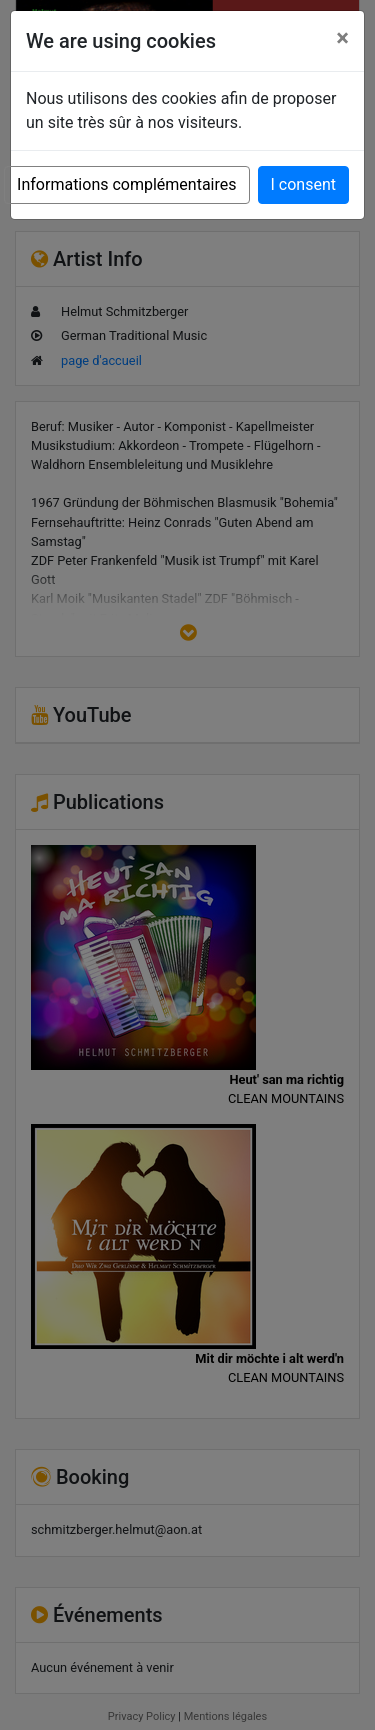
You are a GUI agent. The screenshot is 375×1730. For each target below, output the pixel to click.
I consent (303, 184)
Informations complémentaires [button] (126, 184)
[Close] (342, 38)
